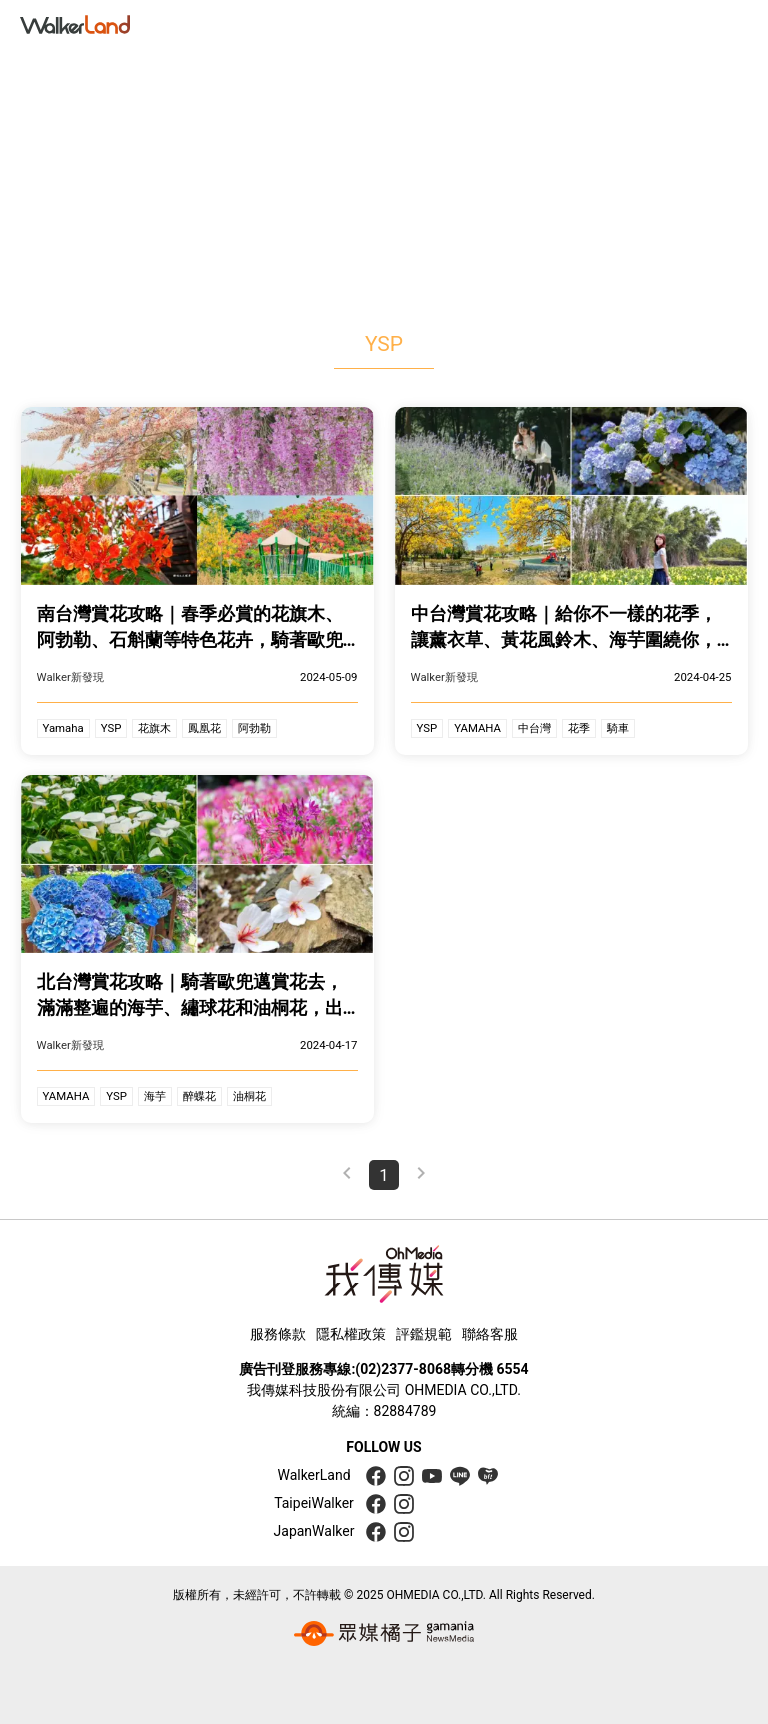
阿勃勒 (254, 728)
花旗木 (154, 728)
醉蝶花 (199, 1096)
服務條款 (278, 1334)
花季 (579, 728)
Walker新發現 (70, 677)
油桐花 (249, 1096)
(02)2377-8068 (403, 1369)
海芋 (155, 1096)
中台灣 (534, 728)
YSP (111, 728)
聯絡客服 (490, 1334)
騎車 (618, 728)
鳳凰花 (204, 728)
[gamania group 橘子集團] (384, 1634)
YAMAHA (477, 728)
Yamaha (63, 728)
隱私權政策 (351, 1334)
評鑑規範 (424, 1334)
